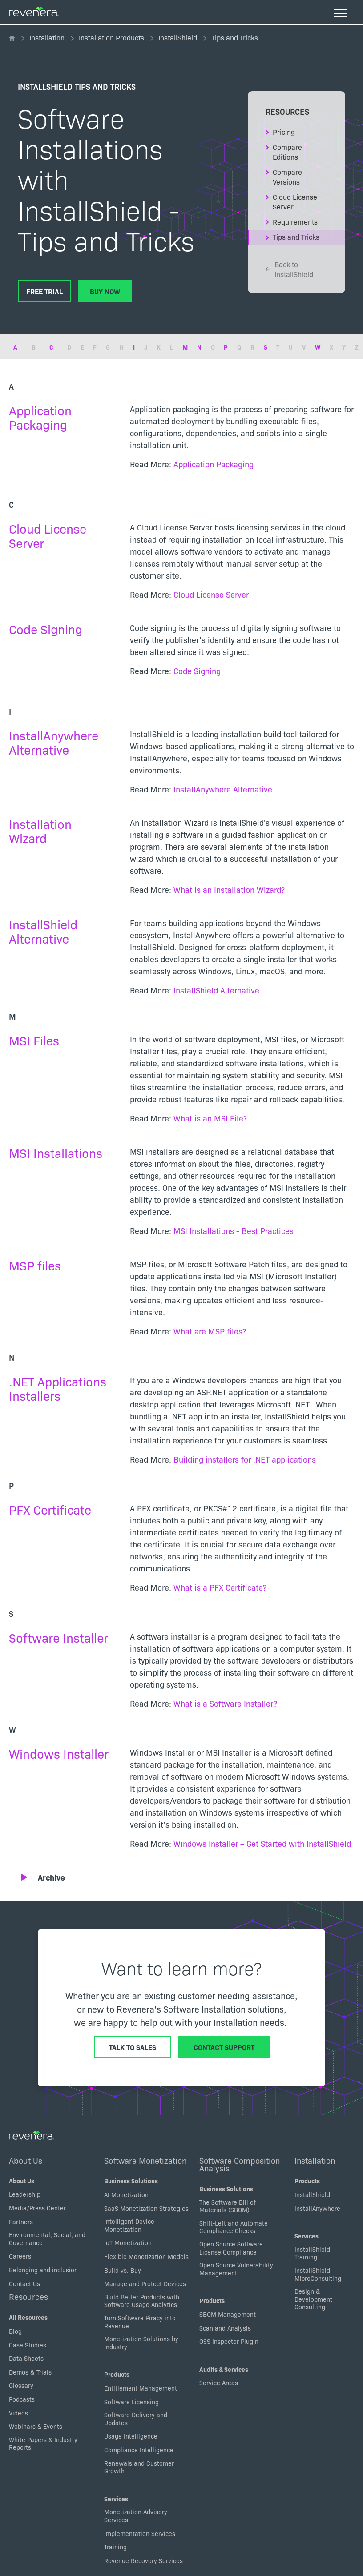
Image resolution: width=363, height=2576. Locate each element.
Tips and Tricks (296, 236)
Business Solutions (131, 2180)
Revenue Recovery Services (143, 2560)
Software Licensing (131, 2401)
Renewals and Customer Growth (139, 2467)
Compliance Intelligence (138, 2449)
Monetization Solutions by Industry (141, 2342)
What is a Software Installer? (225, 1703)
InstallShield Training (312, 2253)
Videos (18, 2412)
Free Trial (44, 291)
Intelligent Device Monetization (129, 2225)
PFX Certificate (50, 1509)
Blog (15, 2331)
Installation (47, 37)
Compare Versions (287, 176)
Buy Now (105, 291)
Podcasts (22, 2399)
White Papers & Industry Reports (43, 2443)
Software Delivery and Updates (135, 2418)
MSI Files (34, 1040)
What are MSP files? (209, 1331)
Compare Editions (287, 151)
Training (115, 2546)
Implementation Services (139, 2533)
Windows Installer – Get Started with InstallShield (262, 1843)
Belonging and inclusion (43, 2269)
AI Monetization (126, 2194)
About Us (25, 2160)
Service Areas (218, 2382)
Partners (21, 2221)
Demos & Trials (30, 2371)
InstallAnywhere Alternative (53, 742)
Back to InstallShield (289, 269)
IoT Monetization (128, 2242)
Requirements (295, 221)
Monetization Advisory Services (135, 2515)
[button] (187, 1877)
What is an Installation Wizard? (229, 889)
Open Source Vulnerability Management (236, 2268)
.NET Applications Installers (57, 1388)
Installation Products (111, 37)
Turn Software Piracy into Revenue (140, 2321)
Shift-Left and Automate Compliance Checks (233, 2226)
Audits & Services (223, 2369)
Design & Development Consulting (313, 2299)
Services (116, 2498)
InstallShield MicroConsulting (317, 2274)
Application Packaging (40, 417)
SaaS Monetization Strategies (146, 2208)
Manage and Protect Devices (145, 2283)
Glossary (21, 2385)
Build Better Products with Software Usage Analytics (141, 2300)
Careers (20, 2255)
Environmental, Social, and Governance (47, 2238)
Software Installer (58, 1637)
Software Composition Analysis (239, 2164)
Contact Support (224, 2047)
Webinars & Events (35, 2426)
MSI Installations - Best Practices (233, 1230)
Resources (28, 2296)
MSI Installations (55, 1152)
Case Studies (27, 2344)
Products (116, 2374)
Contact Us (24, 2283)
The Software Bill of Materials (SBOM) (227, 2206)
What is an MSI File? (210, 1118)
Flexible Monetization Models (146, 2256)
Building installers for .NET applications (244, 1459)
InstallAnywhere (317, 2208)
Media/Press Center (37, 2207)
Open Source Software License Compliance (231, 2247)
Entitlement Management (140, 2387)
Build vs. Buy (122, 2270)
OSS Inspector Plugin (228, 2341)
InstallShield (177, 37)
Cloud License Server (295, 201)
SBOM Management (227, 2314)
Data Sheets (26, 2358)
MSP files (35, 1265)
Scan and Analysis (225, 2327)
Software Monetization (145, 2160)
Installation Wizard (40, 830)
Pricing (284, 132)
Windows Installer (59, 1753)
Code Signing (45, 628)
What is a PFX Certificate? (219, 1587)
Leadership (24, 2194)
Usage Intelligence (130, 2435)
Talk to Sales (132, 2047)
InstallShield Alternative (43, 931)
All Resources (28, 2317)
